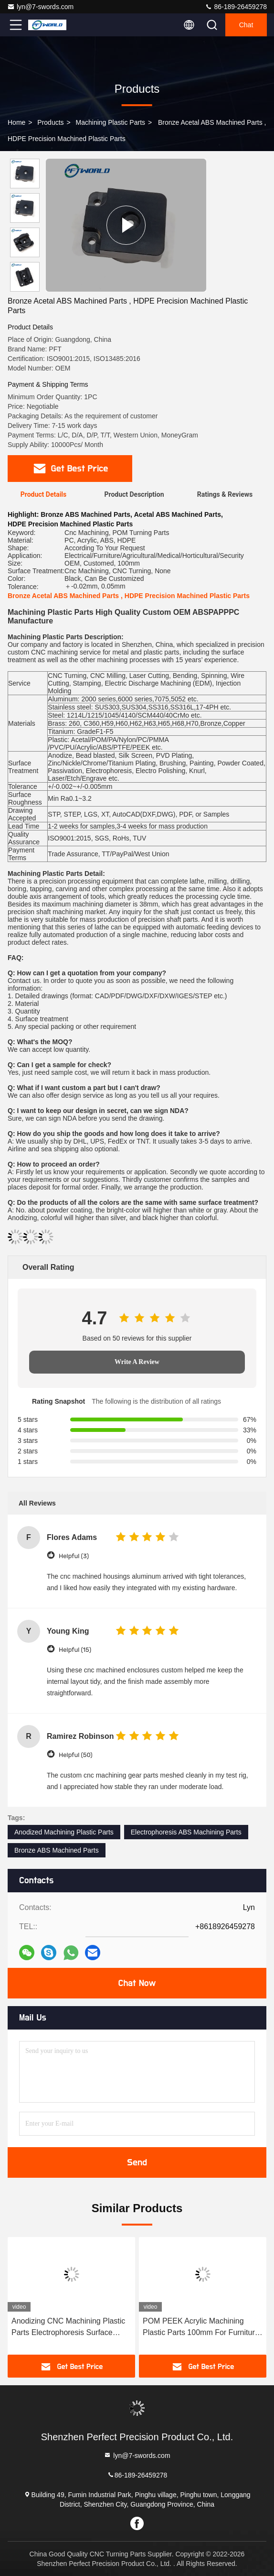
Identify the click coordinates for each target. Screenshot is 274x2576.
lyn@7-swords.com (40, 7)
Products (50, 122)
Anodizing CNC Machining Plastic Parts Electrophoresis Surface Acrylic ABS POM (68, 2327)
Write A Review (137, 1361)
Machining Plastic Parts (111, 122)
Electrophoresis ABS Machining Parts (186, 1832)
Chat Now (137, 1983)
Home (16, 122)
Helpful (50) (76, 1754)
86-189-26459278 (236, 7)
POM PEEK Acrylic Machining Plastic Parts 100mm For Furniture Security (201, 2327)
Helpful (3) (74, 1556)
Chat (246, 25)
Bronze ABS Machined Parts (56, 1850)
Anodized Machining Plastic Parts (64, 1832)
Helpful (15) (75, 1649)
